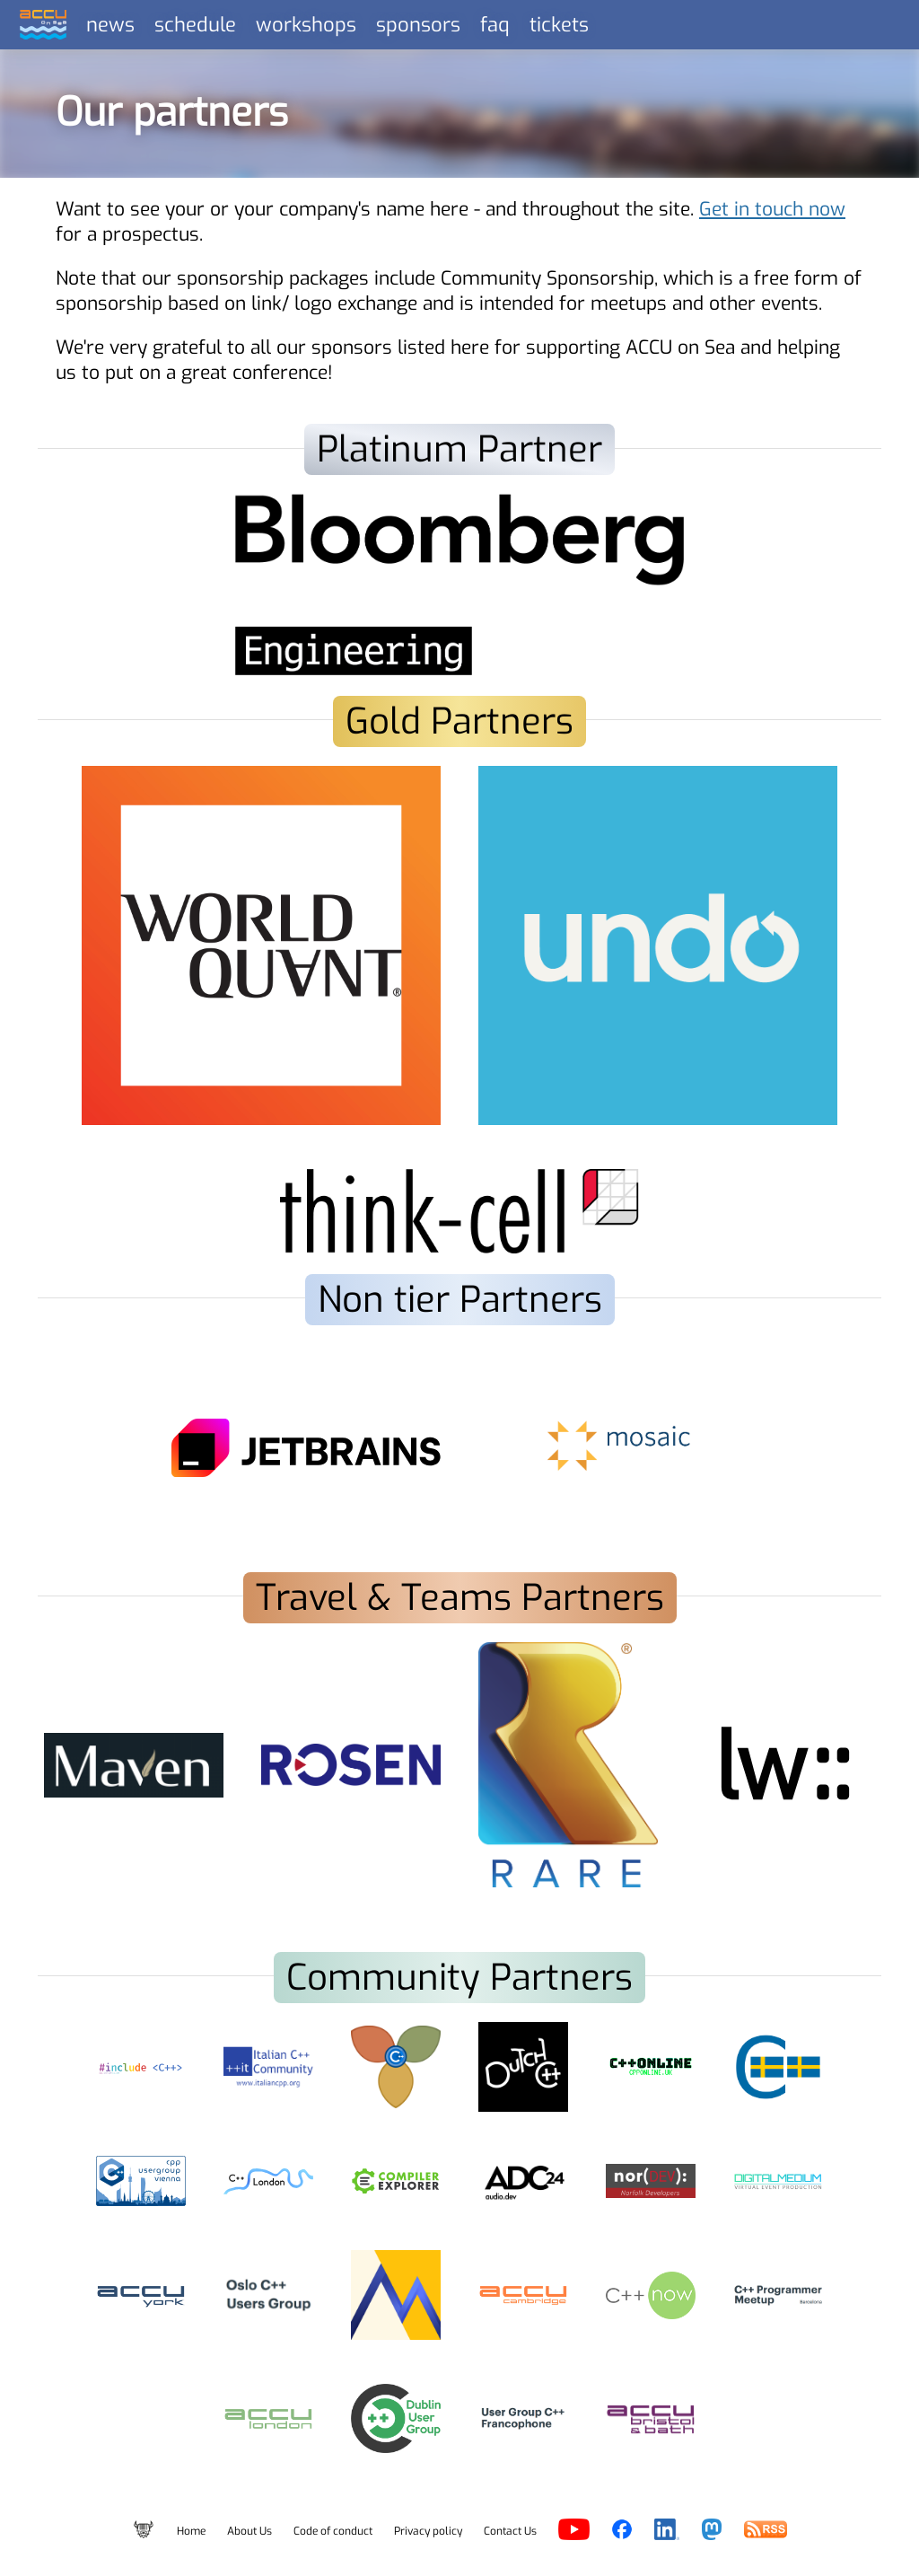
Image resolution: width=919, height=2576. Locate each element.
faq (495, 25)
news (110, 25)
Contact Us (510, 2531)
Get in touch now (772, 209)
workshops (306, 25)
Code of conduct (332, 2531)
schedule (195, 25)
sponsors (418, 25)
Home (191, 2531)
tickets (559, 25)
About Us (249, 2531)
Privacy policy (428, 2531)
